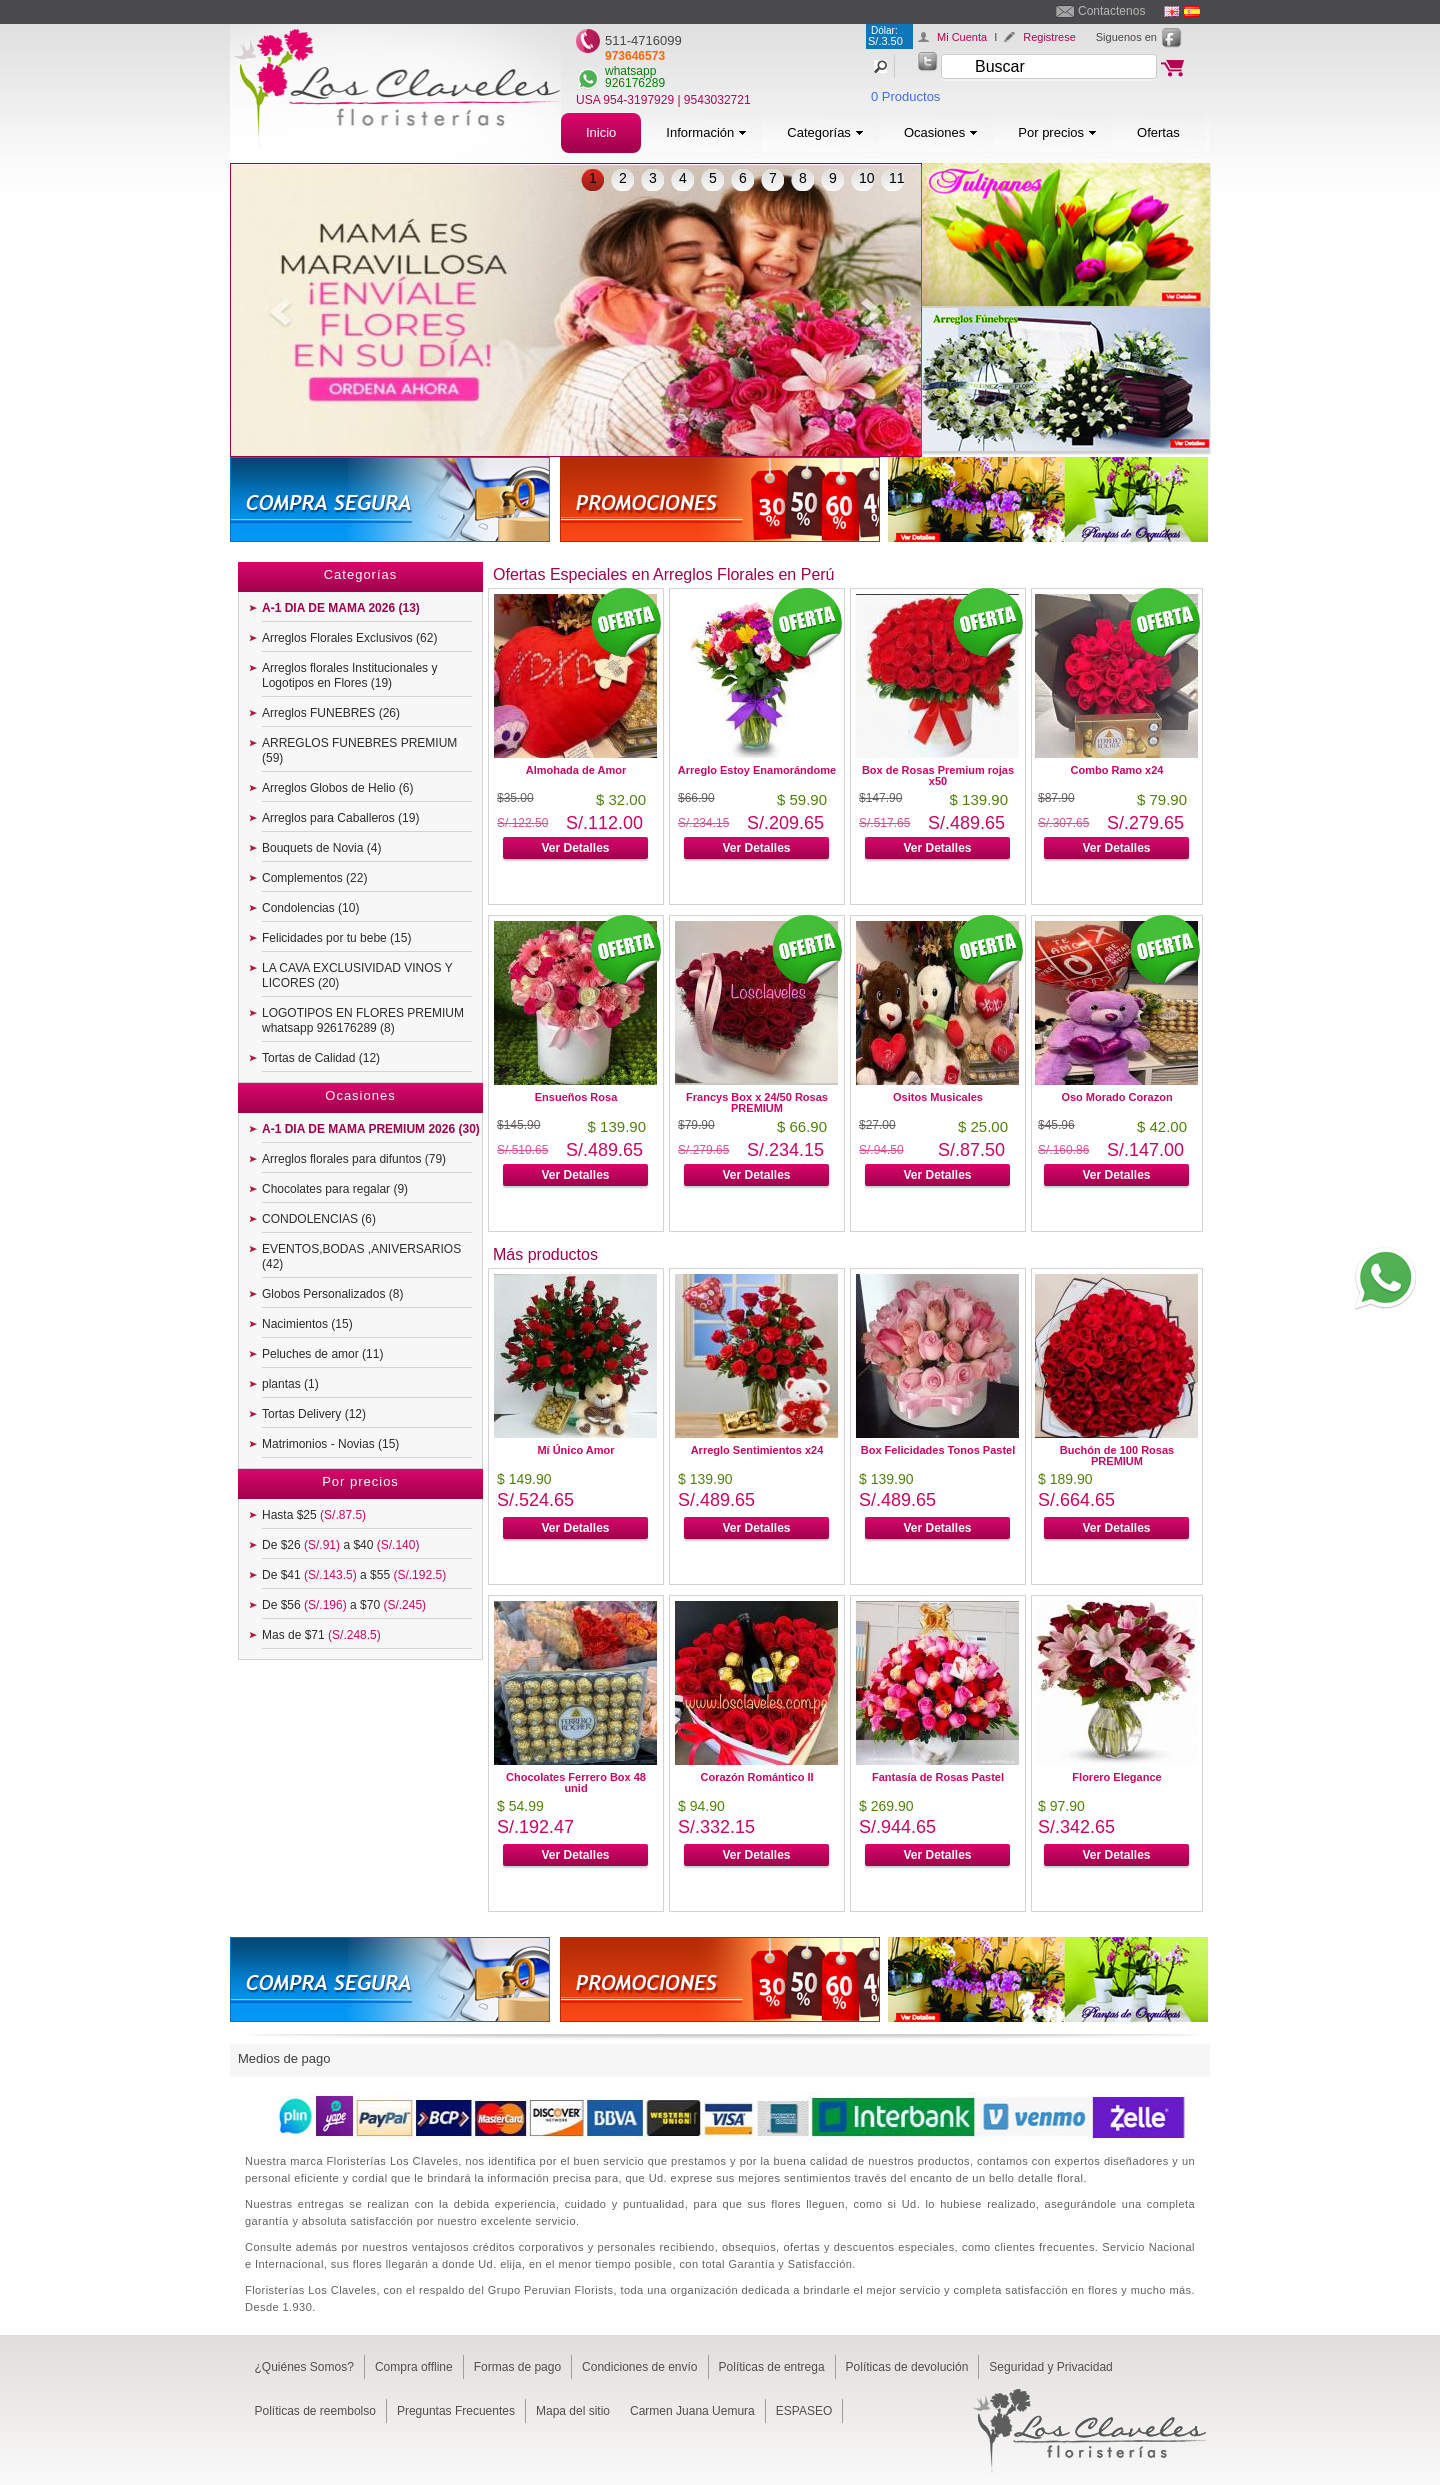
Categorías (825, 132)
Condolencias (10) (310, 908)
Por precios (1057, 132)
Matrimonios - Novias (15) (330, 1444)
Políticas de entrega (772, 2367)
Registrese (1049, 37)
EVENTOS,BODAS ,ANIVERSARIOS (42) (361, 1256)
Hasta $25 (314, 1515)
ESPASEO (804, 2411)
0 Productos (905, 96)
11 (897, 178)
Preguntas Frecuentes (456, 2411)
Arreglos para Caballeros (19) (340, 818)
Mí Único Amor (575, 1450)
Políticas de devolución (907, 2367)
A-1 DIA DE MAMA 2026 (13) (341, 608)
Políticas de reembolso (315, 2411)
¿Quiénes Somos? (304, 2367)
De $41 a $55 (354, 1575)
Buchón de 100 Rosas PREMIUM (1117, 1455)
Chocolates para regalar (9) (335, 1189)
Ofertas (1158, 132)
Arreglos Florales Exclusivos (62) (349, 638)
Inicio (601, 132)
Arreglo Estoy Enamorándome (757, 770)
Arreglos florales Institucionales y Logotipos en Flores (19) (349, 675)
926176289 (635, 83)
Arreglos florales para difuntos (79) (354, 1159)
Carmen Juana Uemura (692, 2411)
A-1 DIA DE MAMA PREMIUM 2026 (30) (371, 1129)
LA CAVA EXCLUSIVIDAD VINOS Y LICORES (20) (357, 975)
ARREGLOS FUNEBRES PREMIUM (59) (359, 750)
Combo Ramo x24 (1117, 770)
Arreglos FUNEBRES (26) (331, 713)
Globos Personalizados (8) (332, 1294)
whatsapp (630, 71)
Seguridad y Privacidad (1050, 2367)
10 (867, 178)
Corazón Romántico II (756, 1777)
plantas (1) (290, 1384)
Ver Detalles (575, 848)
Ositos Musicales (938, 1097)
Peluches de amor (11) (322, 1354)
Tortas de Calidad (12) (321, 1058)
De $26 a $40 (340, 1545)
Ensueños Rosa (576, 1097)
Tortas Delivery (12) (314, 1414)
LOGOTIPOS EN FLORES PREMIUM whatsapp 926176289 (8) (363, 1020)
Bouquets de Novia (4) (321, 848)
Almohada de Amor (576, 770)
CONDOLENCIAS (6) (319, 1219)
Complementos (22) (314, 878)
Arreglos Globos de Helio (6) (337, 788)
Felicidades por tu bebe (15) (336, 938)
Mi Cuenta (962, 37)
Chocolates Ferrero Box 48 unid (576, 1782)
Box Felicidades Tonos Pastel (938, 1450)
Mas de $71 (321, 1635)
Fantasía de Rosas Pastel (938, 1777)
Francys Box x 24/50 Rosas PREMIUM (757, 1102)
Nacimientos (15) (307, 1324)
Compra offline (414, 2367)
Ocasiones (941, 132)
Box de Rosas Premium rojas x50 (938, 775)
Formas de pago (517, 2367)
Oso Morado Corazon (1116, 1097)
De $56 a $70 (344, 1605)
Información (706, 132)
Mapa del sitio (573, 2411)
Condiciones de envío (639, 2367)
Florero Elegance (1116, 1777)
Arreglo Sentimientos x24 (757, 1450)
